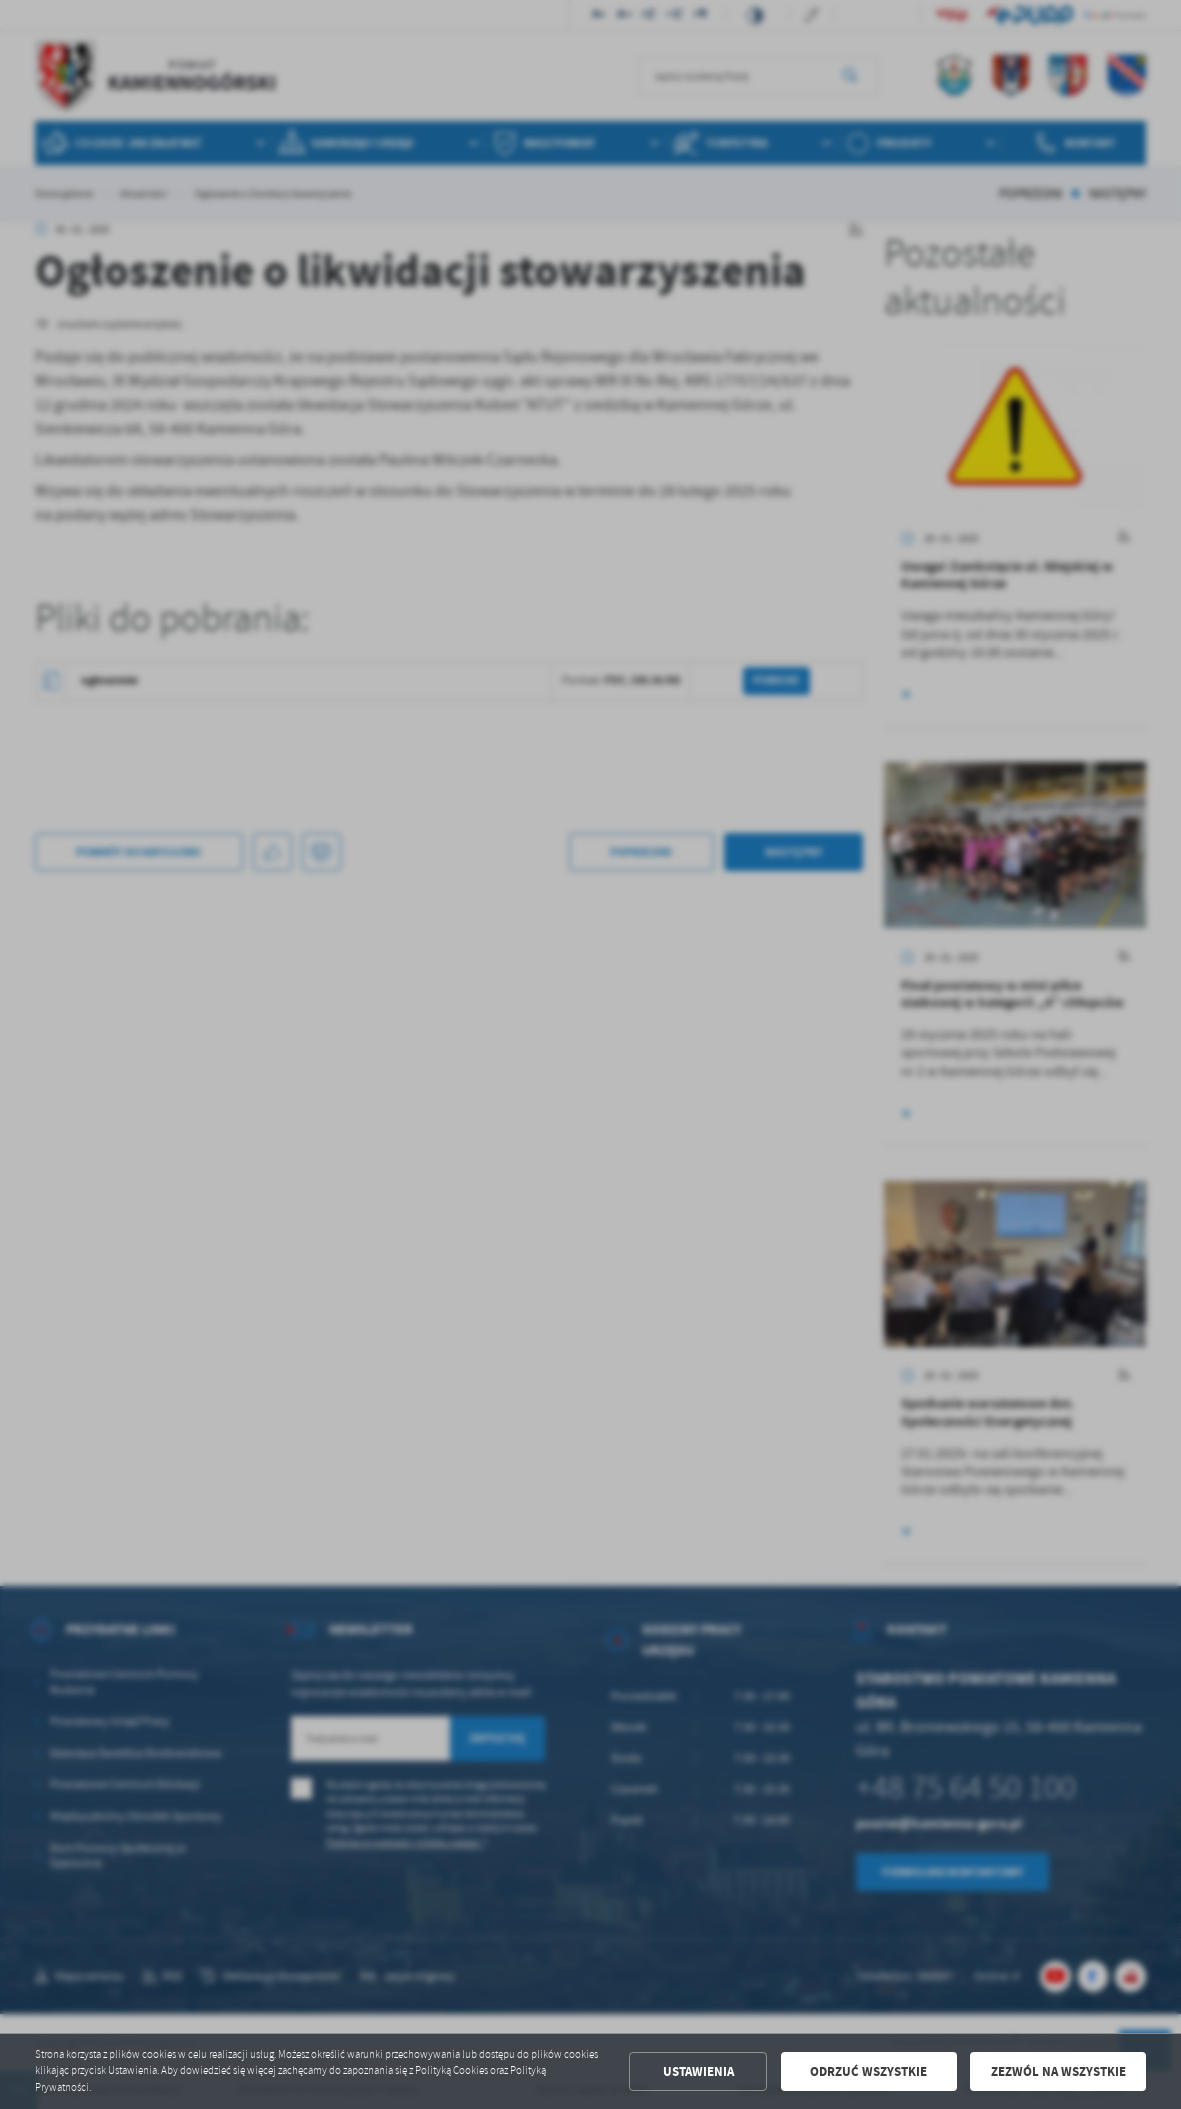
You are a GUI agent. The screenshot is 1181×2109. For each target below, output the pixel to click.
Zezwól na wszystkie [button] (1058, 2071)
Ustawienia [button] (698, 2071)
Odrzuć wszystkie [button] (868, 2071)
